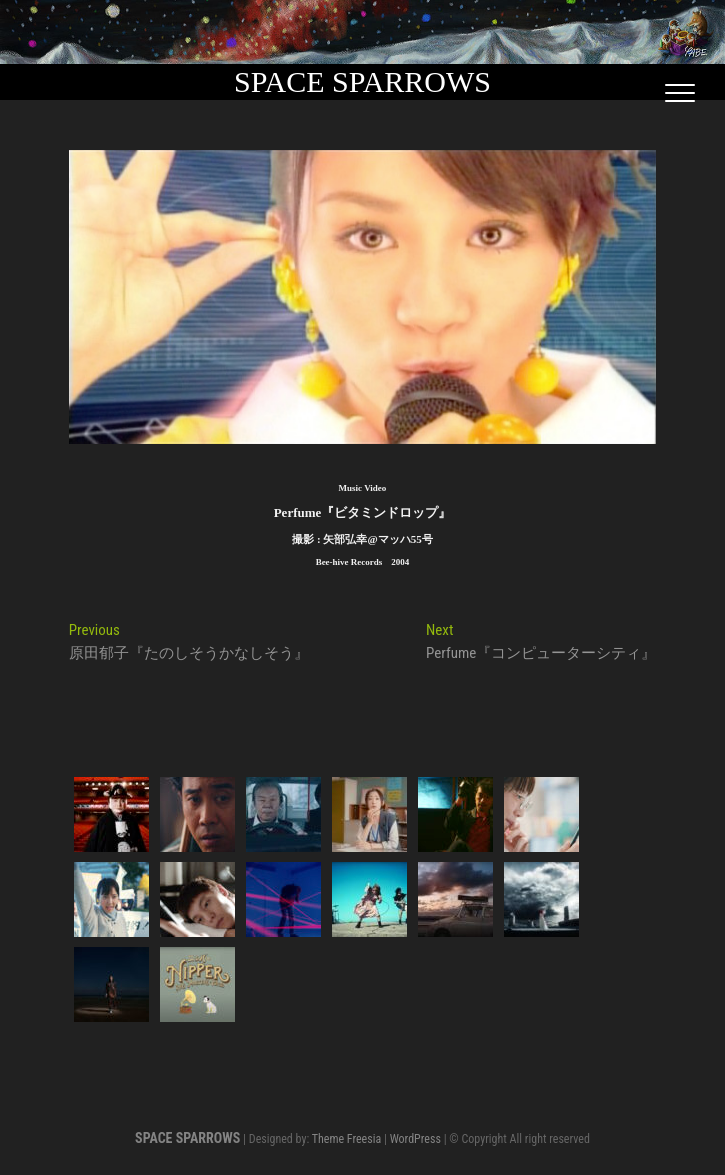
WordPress (415, 1139)
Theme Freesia (346, 1139)
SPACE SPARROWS (362, 81)
